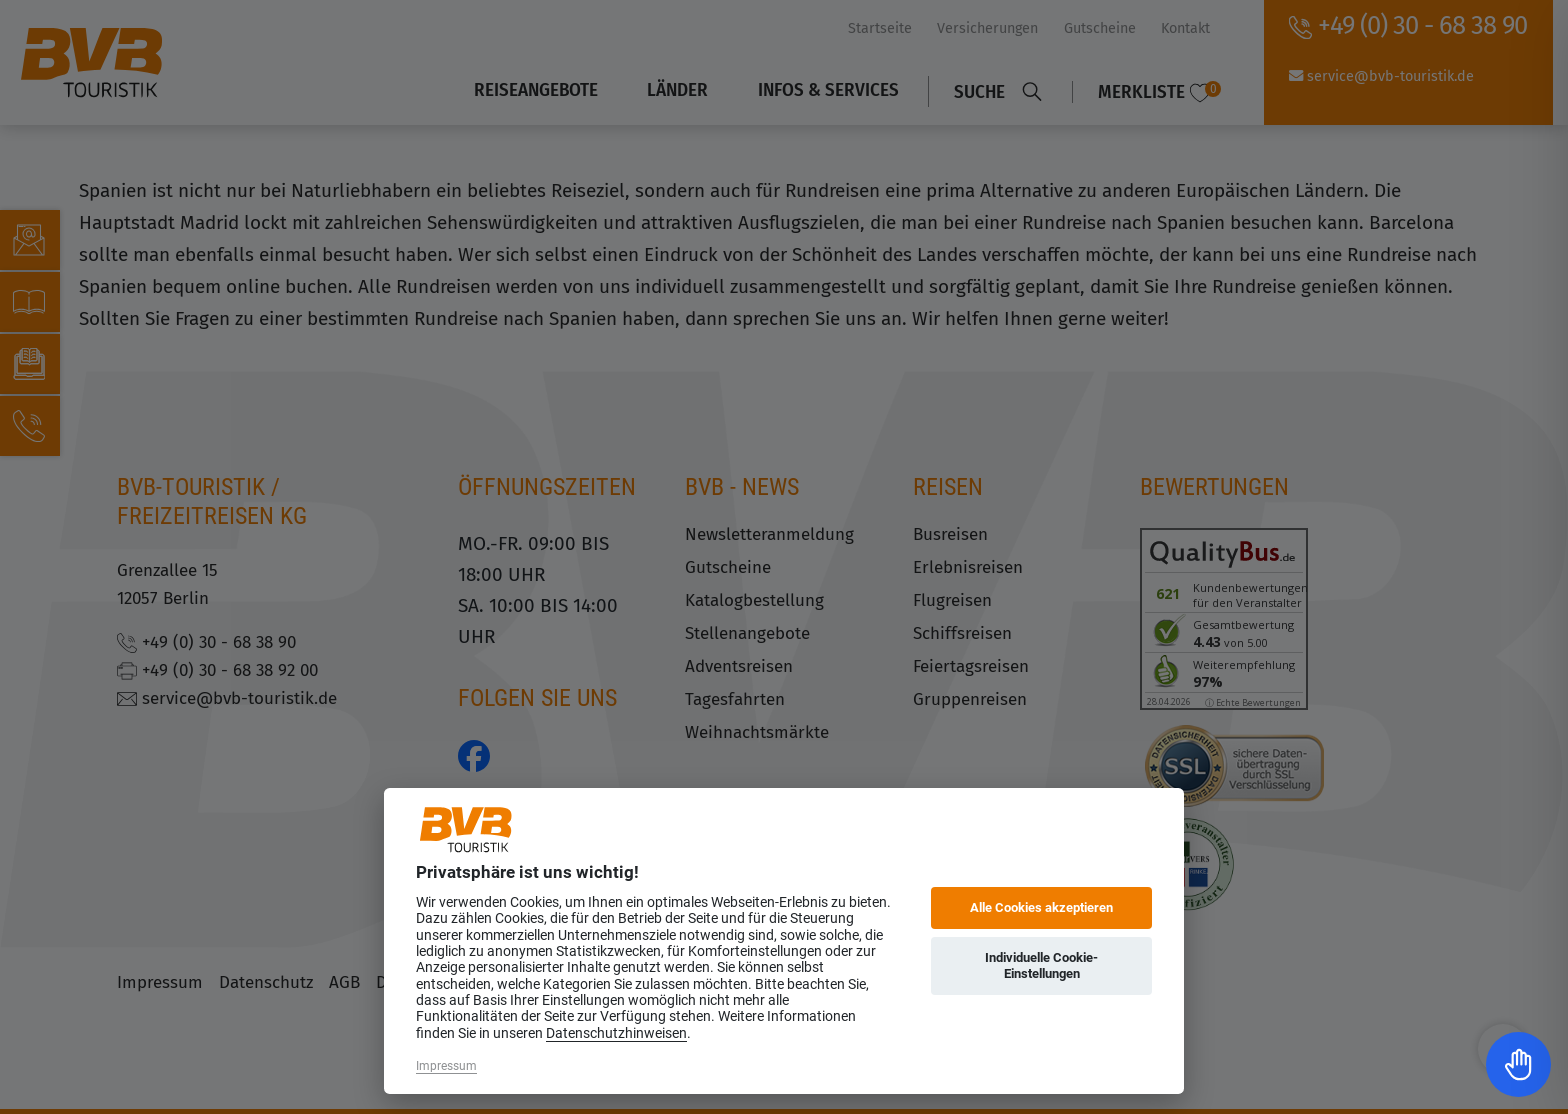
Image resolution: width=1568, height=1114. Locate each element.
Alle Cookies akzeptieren (1041, 907)
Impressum (446, 1066)
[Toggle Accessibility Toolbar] (1518, 1064)
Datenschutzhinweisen (616, 1033)
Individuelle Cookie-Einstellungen (1041, 965)
